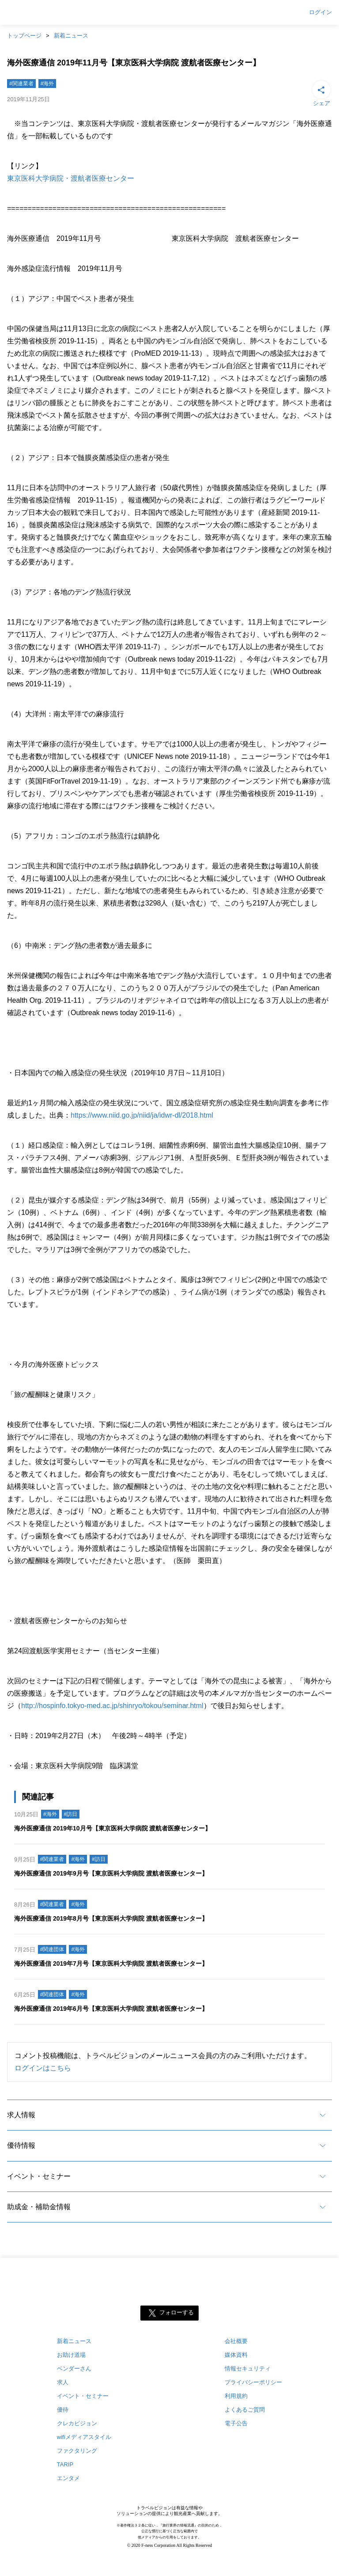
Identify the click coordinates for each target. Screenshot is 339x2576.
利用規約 (236, 2396)
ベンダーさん (74, 2368)
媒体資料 (236, 2355)
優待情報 (21, 2145)
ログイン (320, 12)
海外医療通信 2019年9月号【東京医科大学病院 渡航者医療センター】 (111, 1873)
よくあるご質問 (245, 2409)
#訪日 (71, 1814)
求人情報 (21, 2115)
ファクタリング (77, 2450)
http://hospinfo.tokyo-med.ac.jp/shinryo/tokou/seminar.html (112, 1705)
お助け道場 (71, 2355)
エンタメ (68, 2478)
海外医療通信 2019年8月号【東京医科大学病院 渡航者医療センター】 (111, 1918)
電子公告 (236, 2423)
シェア (321, 93)
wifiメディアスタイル (84, 2437)
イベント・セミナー (39, 2176)
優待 (62, 2409)
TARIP (65, 2464)
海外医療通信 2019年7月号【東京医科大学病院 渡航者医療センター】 (111, 1963)
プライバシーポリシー (253, 2382)
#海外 (47, 83)
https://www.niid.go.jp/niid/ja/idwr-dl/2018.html (142, 1115)
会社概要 (236, 2341)
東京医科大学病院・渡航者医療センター (70, 178)
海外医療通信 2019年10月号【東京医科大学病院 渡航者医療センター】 (112, 1828)
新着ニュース (71, 35)
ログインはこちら (43, 2068)
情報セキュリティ (248, 2368)
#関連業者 (21, 83)
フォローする (176, 2313)
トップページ (24, 35)
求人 (62, 2382)
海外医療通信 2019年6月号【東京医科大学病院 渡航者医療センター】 (111, 2008)
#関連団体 (52, 1949)
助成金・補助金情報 (39, 2207)
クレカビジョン (77, 2423)
